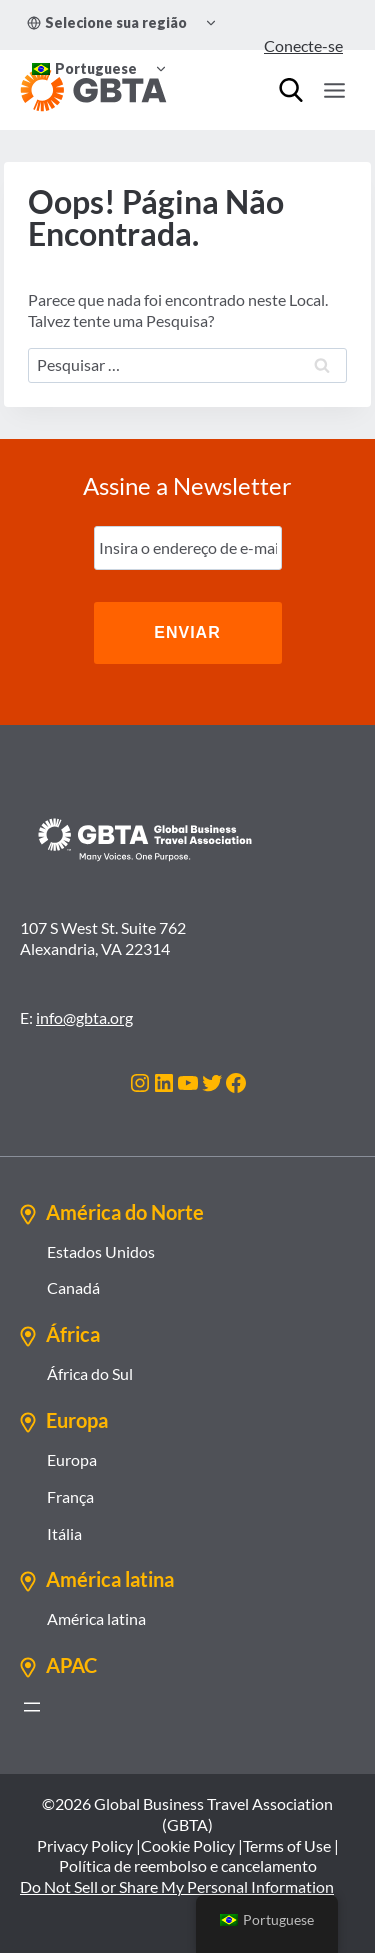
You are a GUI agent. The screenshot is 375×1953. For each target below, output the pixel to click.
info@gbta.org (84, 1017)
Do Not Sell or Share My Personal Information (177, 1886)
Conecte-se (303, 45)
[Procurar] (291, 90)
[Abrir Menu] (334, 90)
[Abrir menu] (32, 1707)
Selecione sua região (107, 22)
